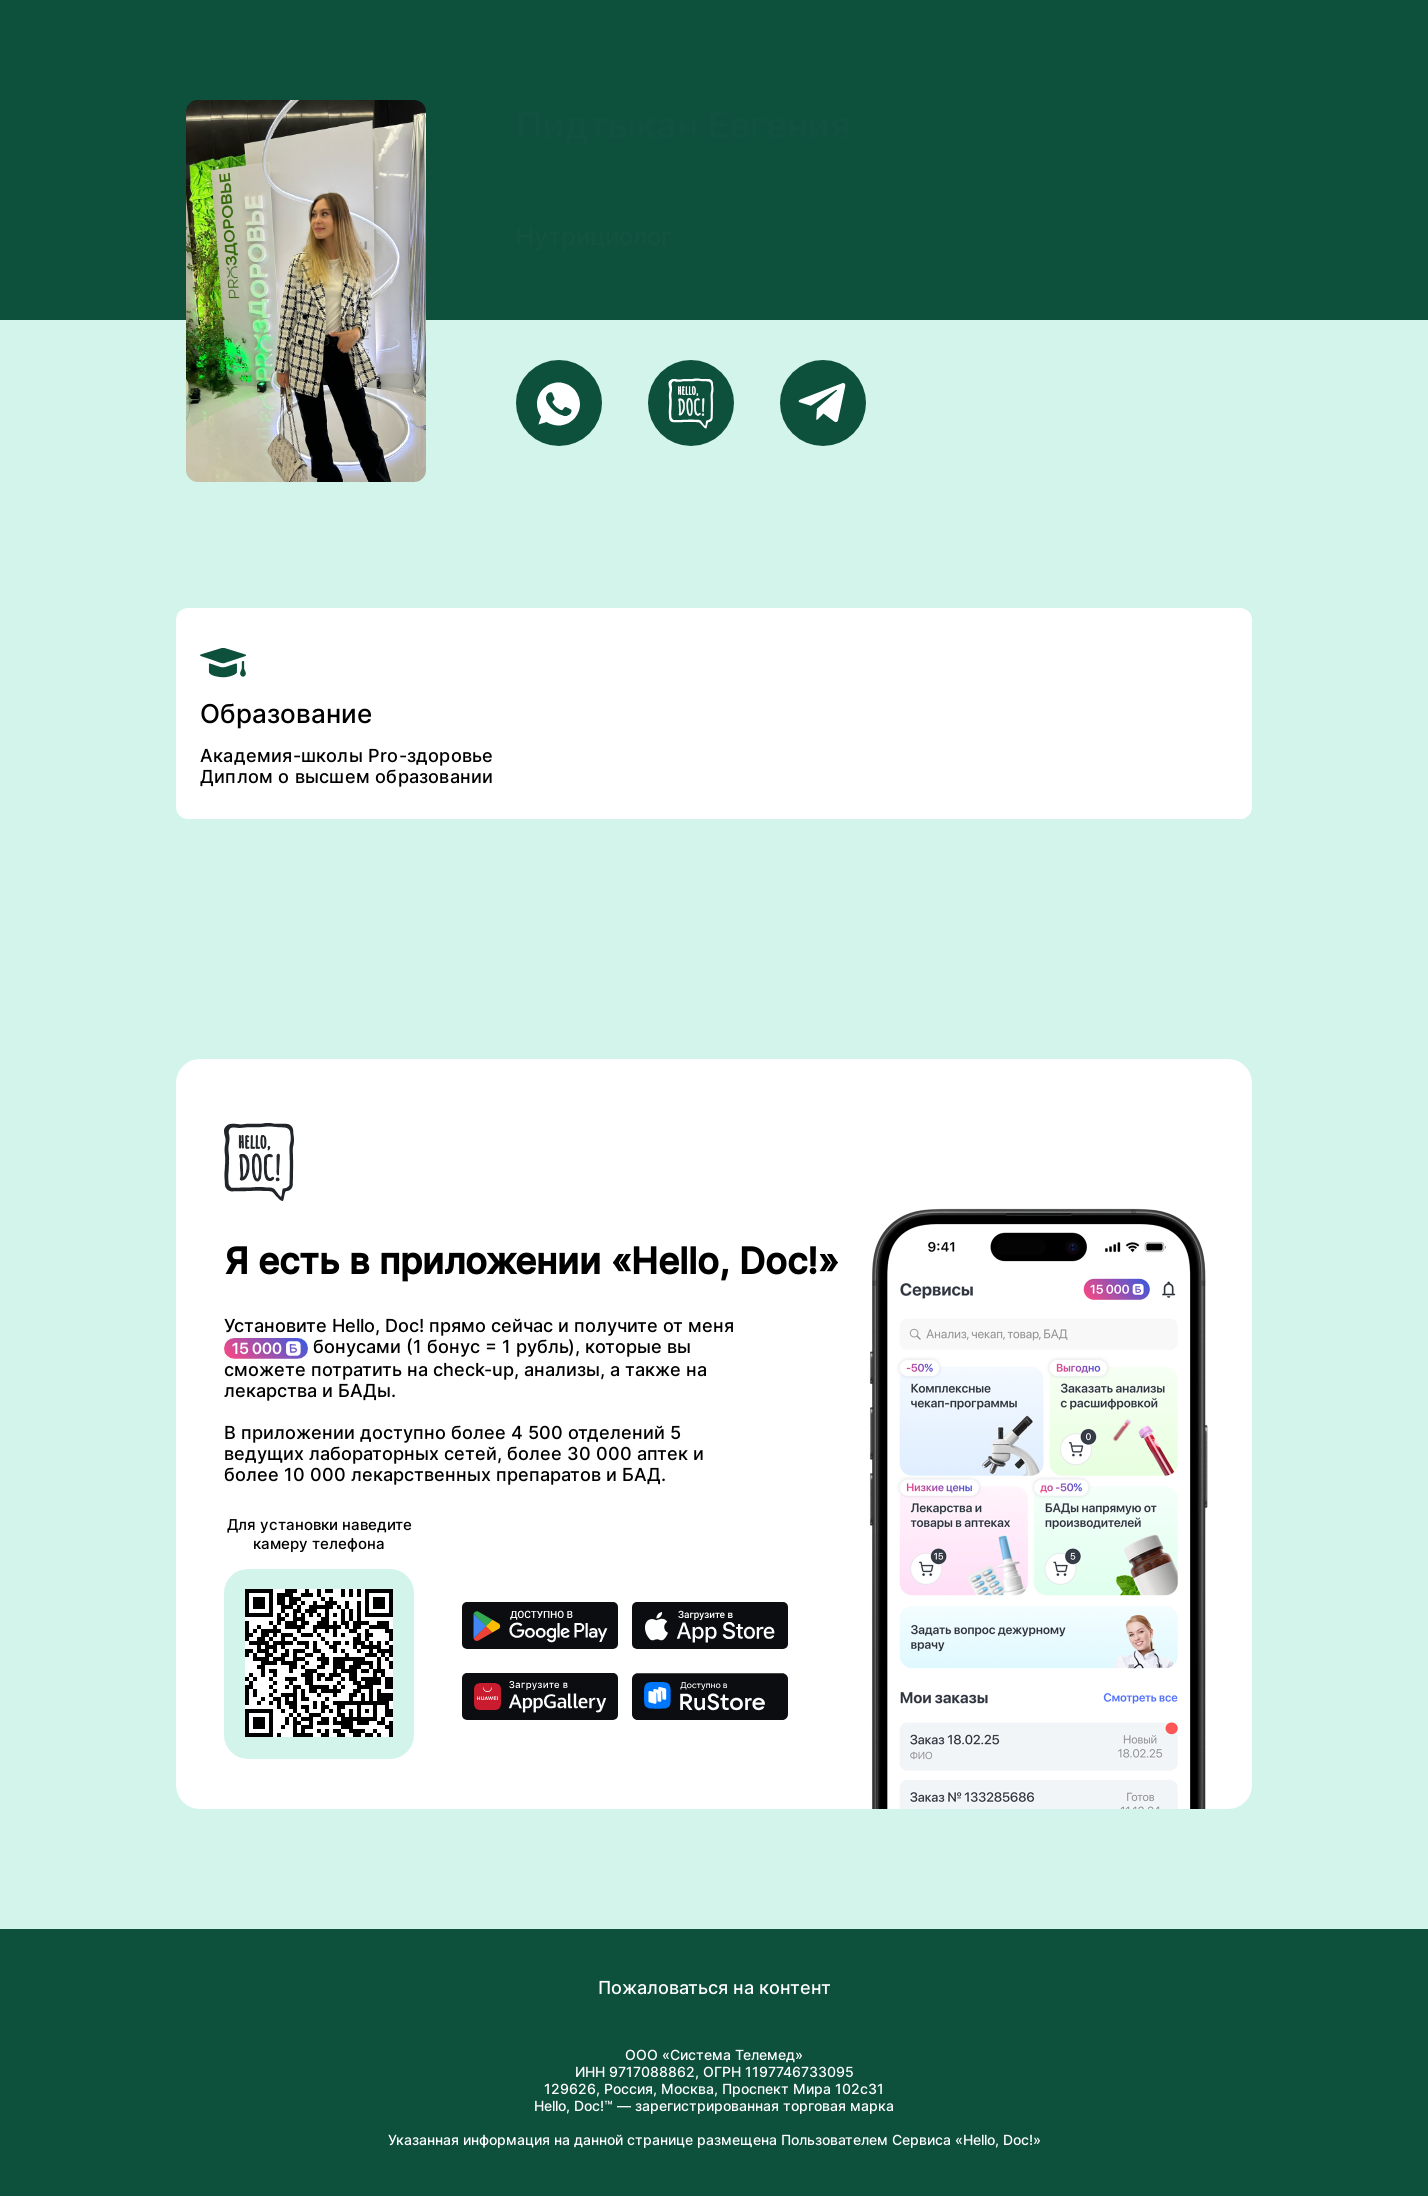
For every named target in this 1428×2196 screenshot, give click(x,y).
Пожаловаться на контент (714, 1987)
